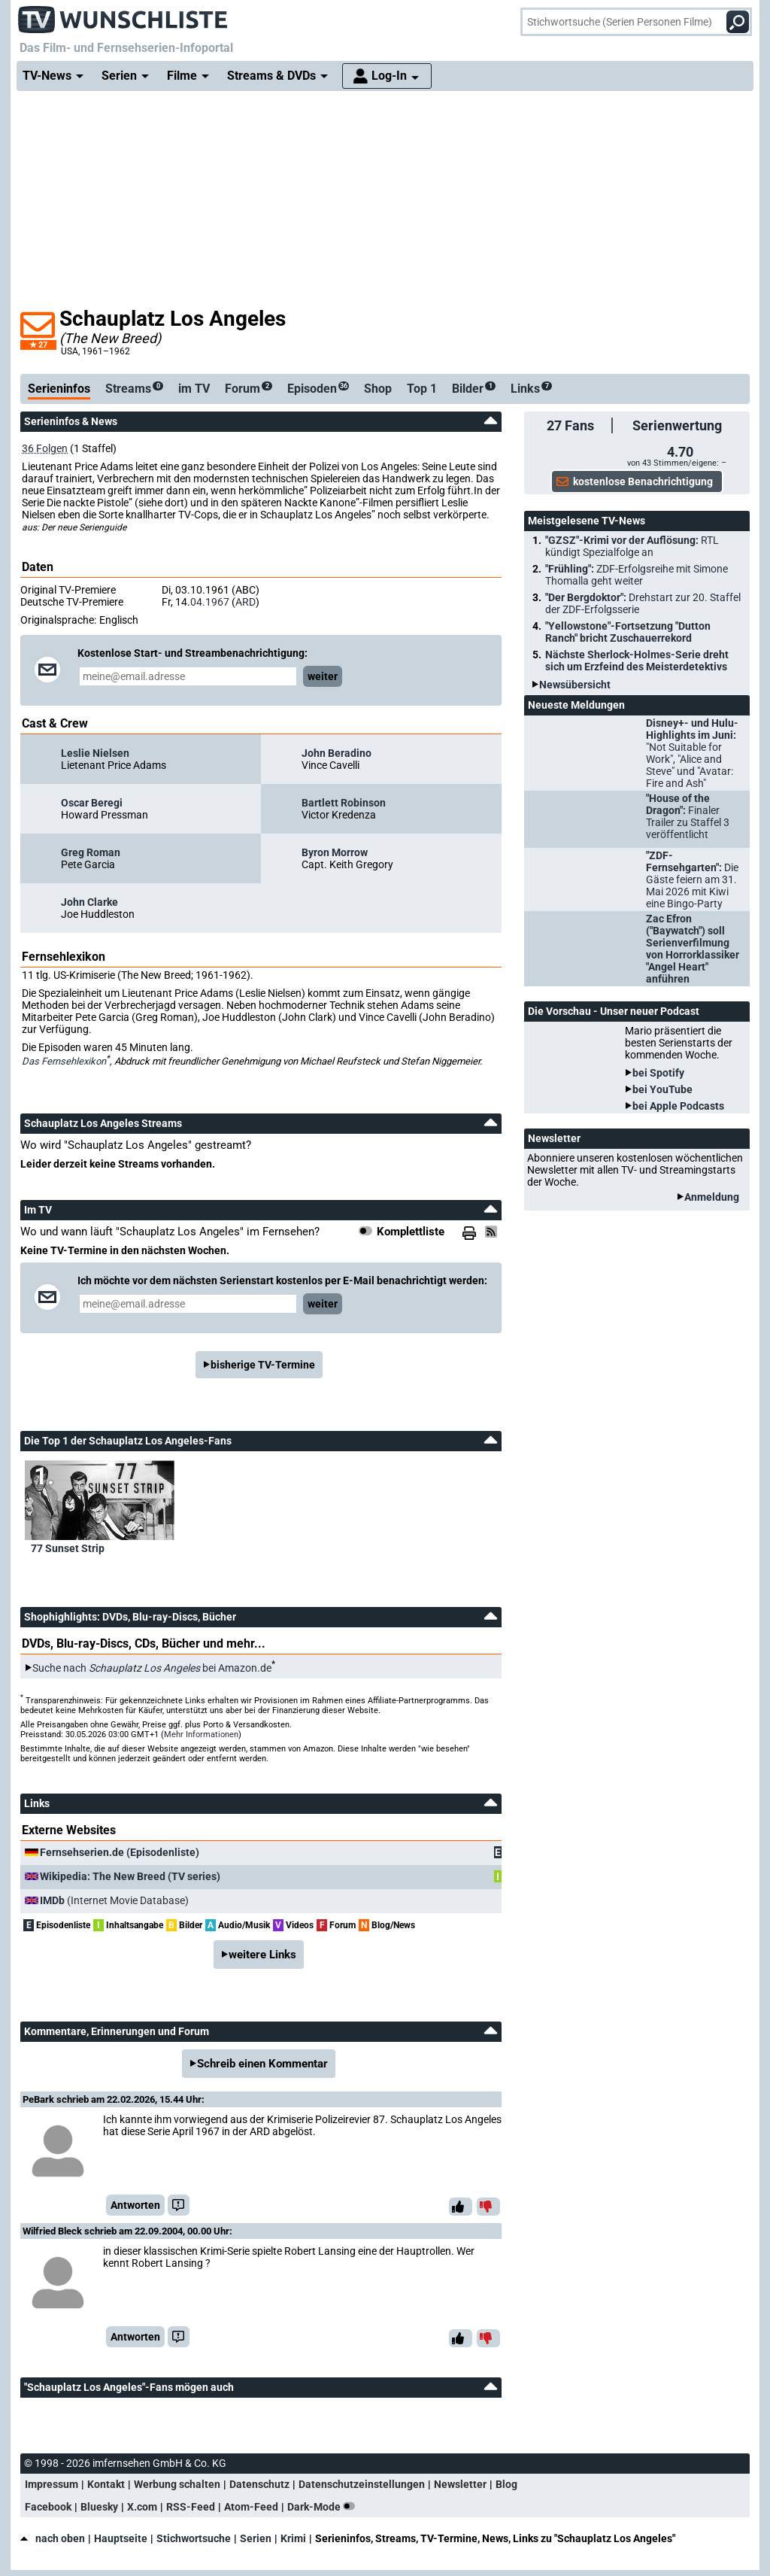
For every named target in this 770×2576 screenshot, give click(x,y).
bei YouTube (662, 1089)
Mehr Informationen (201, 1734)
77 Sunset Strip (68, 1548)
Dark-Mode (324, 2507)
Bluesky (99, 2507)
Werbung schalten (177, 2484)
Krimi (293, 2538)
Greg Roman (90, 852)
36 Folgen (45, 448)
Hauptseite (120, 2538)
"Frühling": (636, 575)
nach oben (52, 2538)
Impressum (51, 2484)
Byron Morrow (335, 852)
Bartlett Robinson (344, 803)
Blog (506, 2484)
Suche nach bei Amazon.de (151, 1668)
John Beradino (336, 753)
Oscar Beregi (92, 803)
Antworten (135, 2205)
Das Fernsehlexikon (64, 1061)
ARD (245, 602)
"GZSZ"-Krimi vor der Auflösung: (632, 546)
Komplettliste (410, 1231)
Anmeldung (711, 1197)
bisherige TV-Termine (263, 1365)
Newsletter (460, 2484)
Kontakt (106, 2484)
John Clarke (89, 902)
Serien (255, 2538)
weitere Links (262, 1954)
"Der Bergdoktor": (643, 603)
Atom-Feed (251, 2507)
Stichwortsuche (193, 2538)
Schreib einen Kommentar (262, 2063)
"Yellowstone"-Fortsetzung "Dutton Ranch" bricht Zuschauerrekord (628, 632)
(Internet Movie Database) (114, 1900)
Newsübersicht (575, 685)
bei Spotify (658, 1073)
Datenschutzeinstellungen (362, 2484)
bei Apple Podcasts (678, 1106)
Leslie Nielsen (95, 753)
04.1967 (209, 602)
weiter (323, 676)
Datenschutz (259, 2484)
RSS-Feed (190, 2507)
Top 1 (422, 388)
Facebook (48, 2507)
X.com (142, 2507)
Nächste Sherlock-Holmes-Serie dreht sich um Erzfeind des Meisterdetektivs (637, 661)
